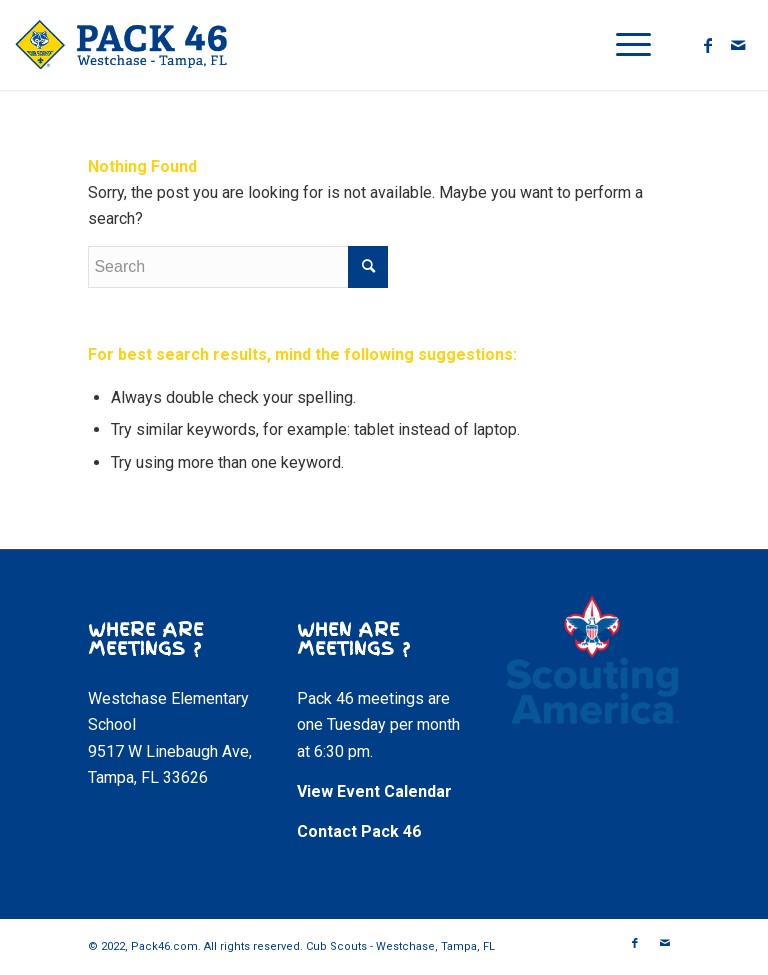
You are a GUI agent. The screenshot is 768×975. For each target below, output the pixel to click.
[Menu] (623, 45)
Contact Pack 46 (359, 831)
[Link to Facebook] (708, 45)
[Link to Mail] (738, 45)
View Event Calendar (374, 791)
